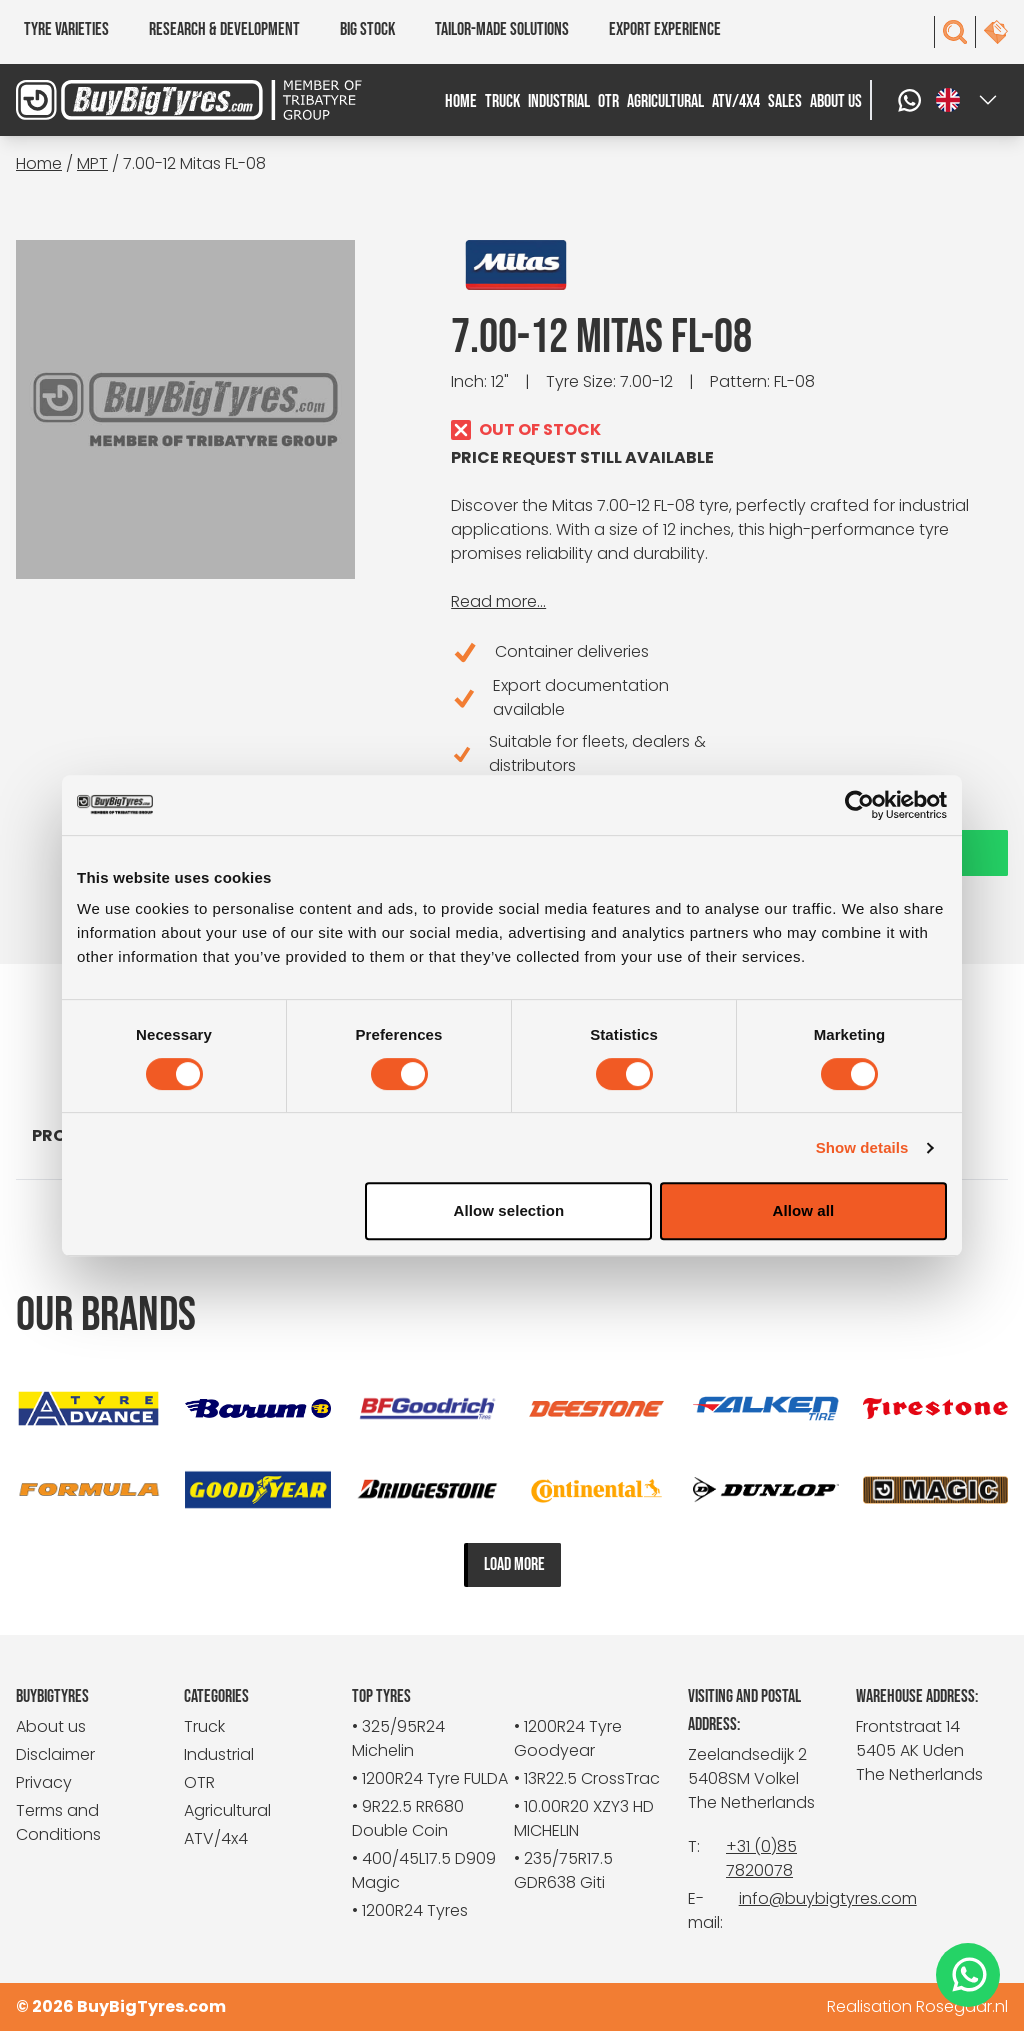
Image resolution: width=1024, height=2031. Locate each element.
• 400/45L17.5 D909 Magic (424, 1870)
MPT (92, 163)
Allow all (804, 1210)
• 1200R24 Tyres (410, 1910)
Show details (862, 1147)
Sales (785, 101)
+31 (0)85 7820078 (761, 1858)
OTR (608, 101)
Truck (502, 101)
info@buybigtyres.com (828, 1898)
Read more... (498, 601)
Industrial (559, 101)
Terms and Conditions (58, 1822)
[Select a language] (968, 100)
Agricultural (665, 101)
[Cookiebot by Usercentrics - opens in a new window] (859, 805)
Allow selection (509, 1210)
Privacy (44, 1782)
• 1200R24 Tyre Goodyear (568, 1738)
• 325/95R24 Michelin (398, 1738)
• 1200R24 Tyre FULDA (430, 1778)
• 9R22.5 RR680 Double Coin (408, 1818)
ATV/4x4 (736, 101)
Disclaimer (55, 1754)
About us (836, 101)
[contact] (996, 32)
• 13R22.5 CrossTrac (587, 1778)
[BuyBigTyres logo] (140, 100)
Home (461, 101)
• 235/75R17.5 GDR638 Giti (563, 1870)
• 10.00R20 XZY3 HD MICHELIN (584, 1818)
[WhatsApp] (912, 100)
